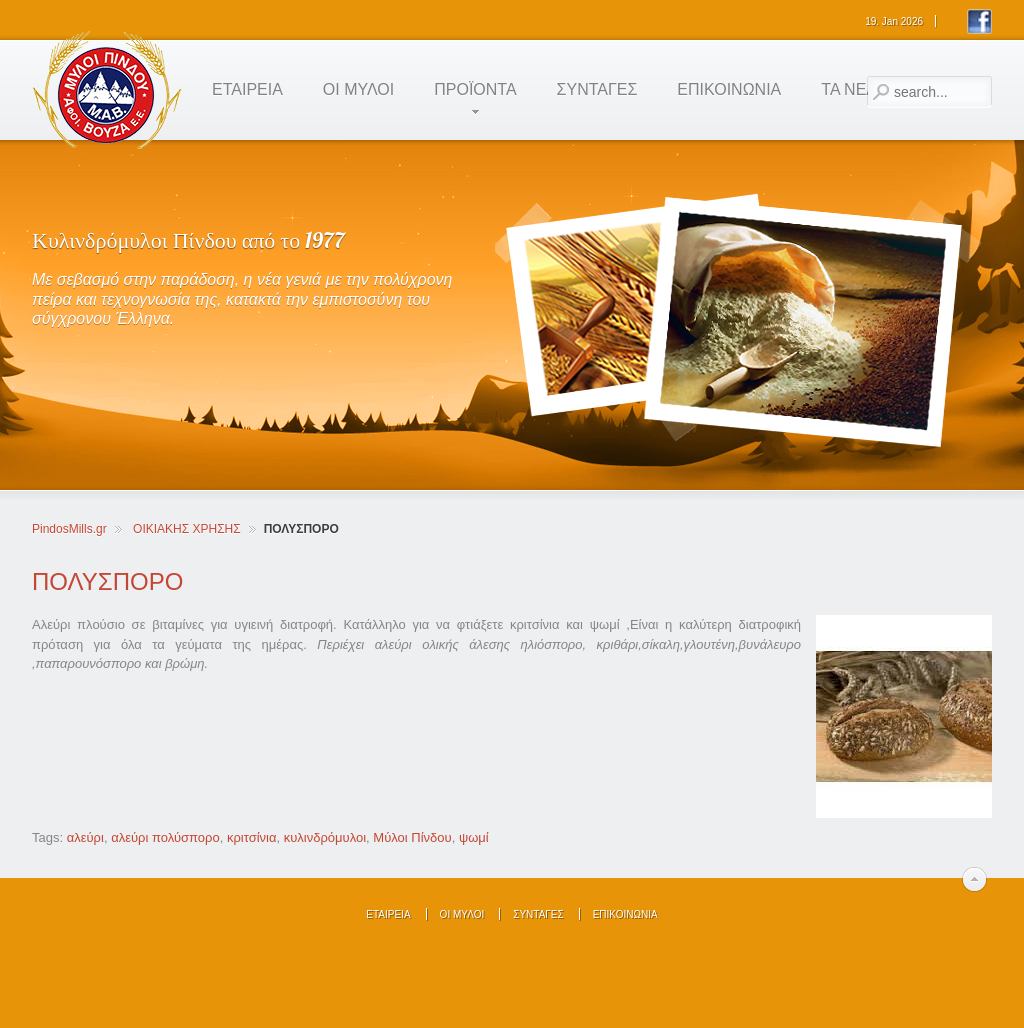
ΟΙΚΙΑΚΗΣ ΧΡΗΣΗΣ (187, 529)
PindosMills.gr (69, 529)
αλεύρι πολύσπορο (165, 837)
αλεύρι (85, 837)
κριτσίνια (252, 837)
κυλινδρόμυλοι (325, 837)
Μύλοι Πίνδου (412, 837)
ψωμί (474, 837)
